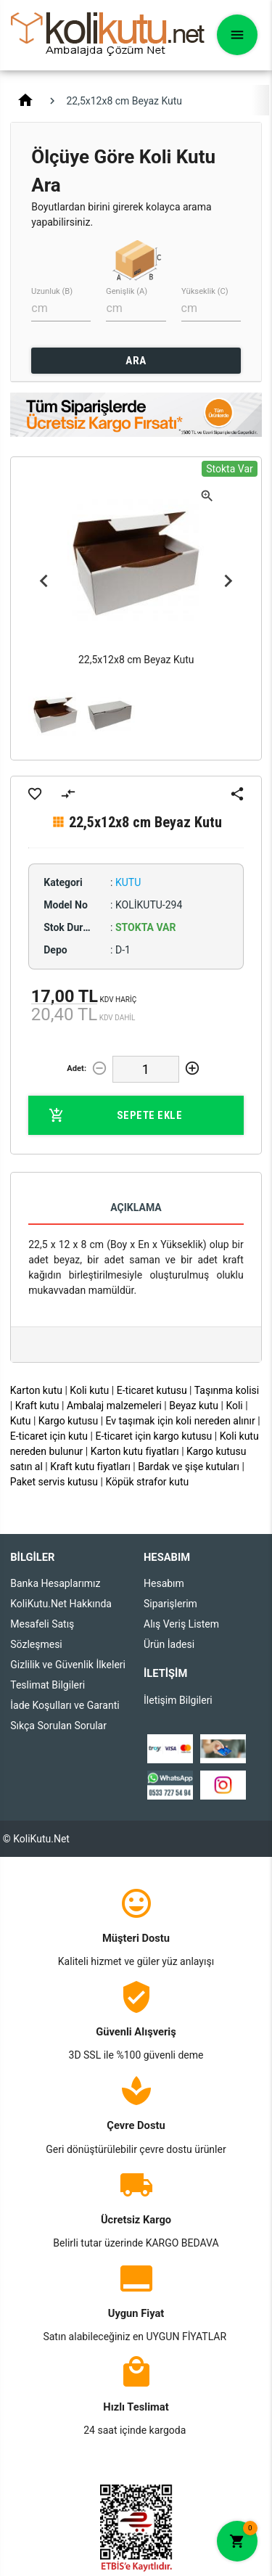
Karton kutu (36, 1390)
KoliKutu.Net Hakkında (61, 1603)
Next (228, 581)
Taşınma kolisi (227, 1390)
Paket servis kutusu (54, 1482)
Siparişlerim (170, 1603)
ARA (136, 360)
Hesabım (164, 1583)
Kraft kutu (37, 1405)
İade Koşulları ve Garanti (64, 1705)
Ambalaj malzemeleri (114, 1405)
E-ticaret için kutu (49, 1436)
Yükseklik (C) (204, 291)
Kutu (20, 1421)
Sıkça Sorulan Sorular (58, 1725)
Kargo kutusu (68, 1421)
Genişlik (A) (126, 291)
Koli (234, 1405)
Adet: (76, 1068)
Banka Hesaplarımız (55, 1583)
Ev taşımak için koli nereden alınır (180, 1421)
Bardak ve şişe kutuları (188, 1466)
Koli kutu (89, 1390)
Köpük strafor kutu (147, 1482)
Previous (43, 581)
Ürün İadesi (169, 1644)
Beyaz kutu (193, 1405)
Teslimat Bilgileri (47, 1685)
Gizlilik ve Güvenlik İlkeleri (67, 1664)
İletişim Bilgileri (178, 1700)
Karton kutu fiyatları (135, 1451)
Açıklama (135, 1207)
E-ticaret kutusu (152, 1390)
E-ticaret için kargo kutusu (153, 1436)
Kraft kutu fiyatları (90, 1466)
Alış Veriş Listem (181, 1624)
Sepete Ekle (115, 1115)
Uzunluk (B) (52, 291)
